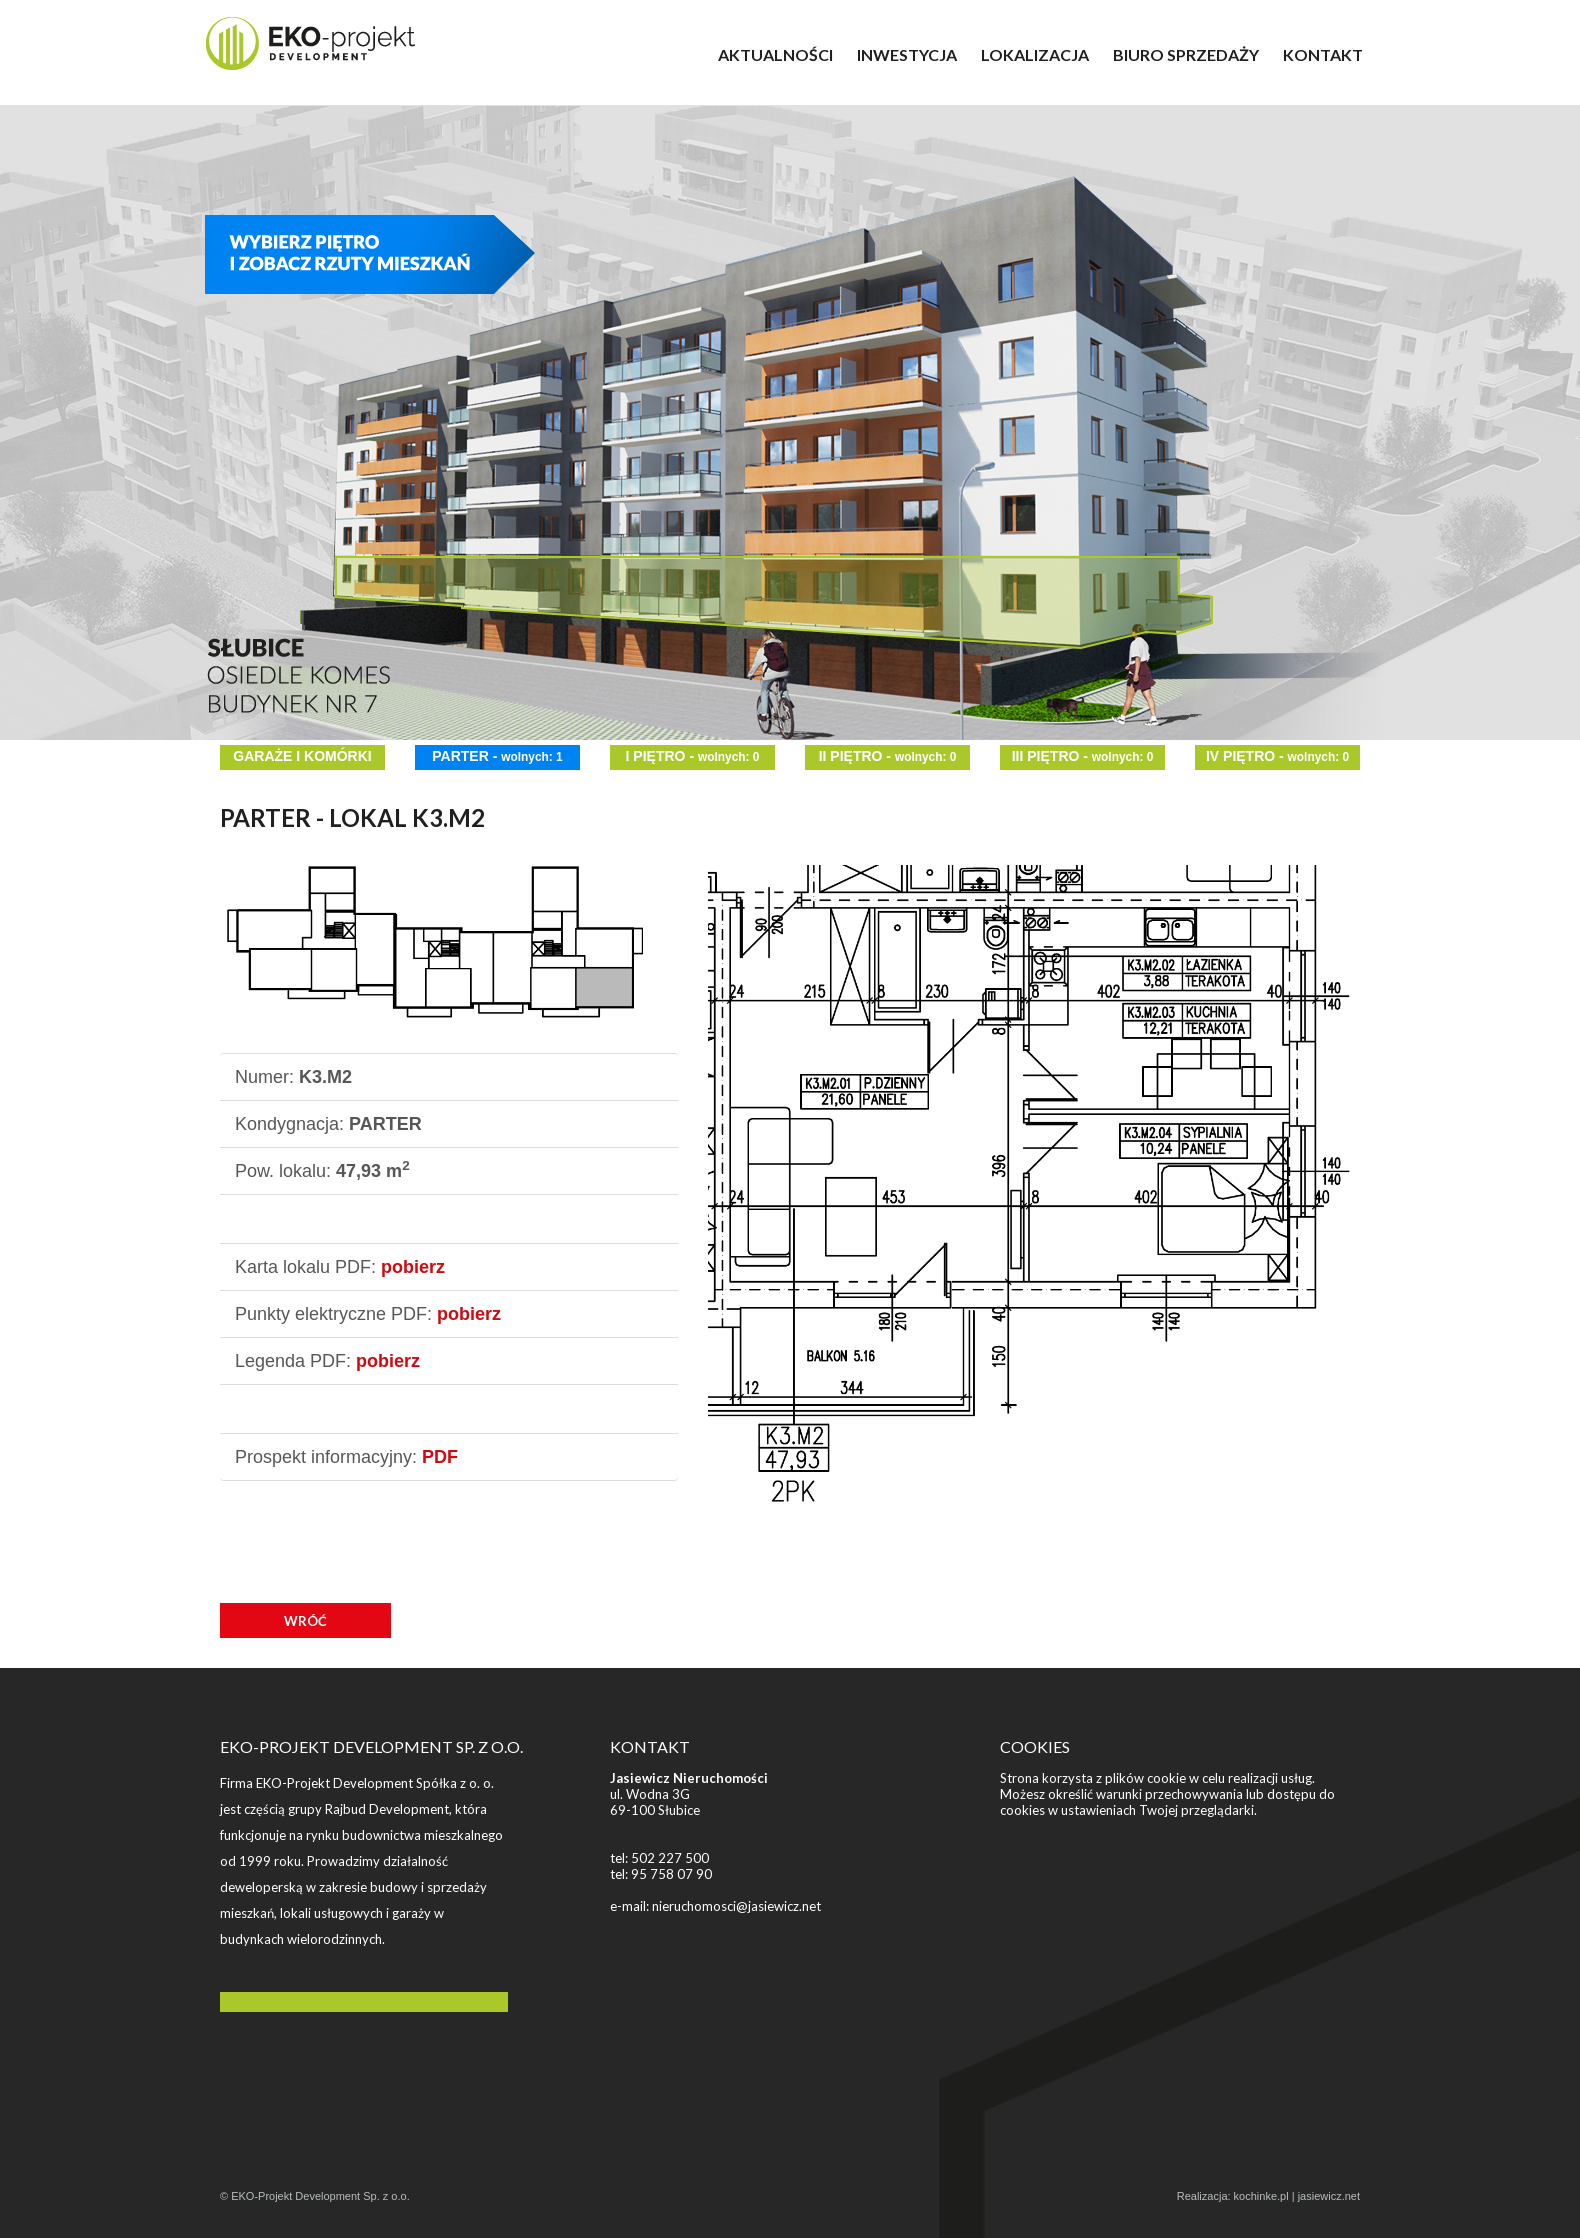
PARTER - (497, 756)
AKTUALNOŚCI (775, 54)
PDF (440, 1457)
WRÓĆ (305, 1621)
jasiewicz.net (1329, 2196)
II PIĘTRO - (888, 756)
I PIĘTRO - (693, 756)
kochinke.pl (1261, 2196)
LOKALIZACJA (1035, 54)
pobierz (413, 1267)
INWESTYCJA (907, 54)
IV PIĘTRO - (1277, 756)
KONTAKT (1323, 54)
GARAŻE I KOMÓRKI (302, 756)
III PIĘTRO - (1083, 756)
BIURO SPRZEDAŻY (1186, 54)
